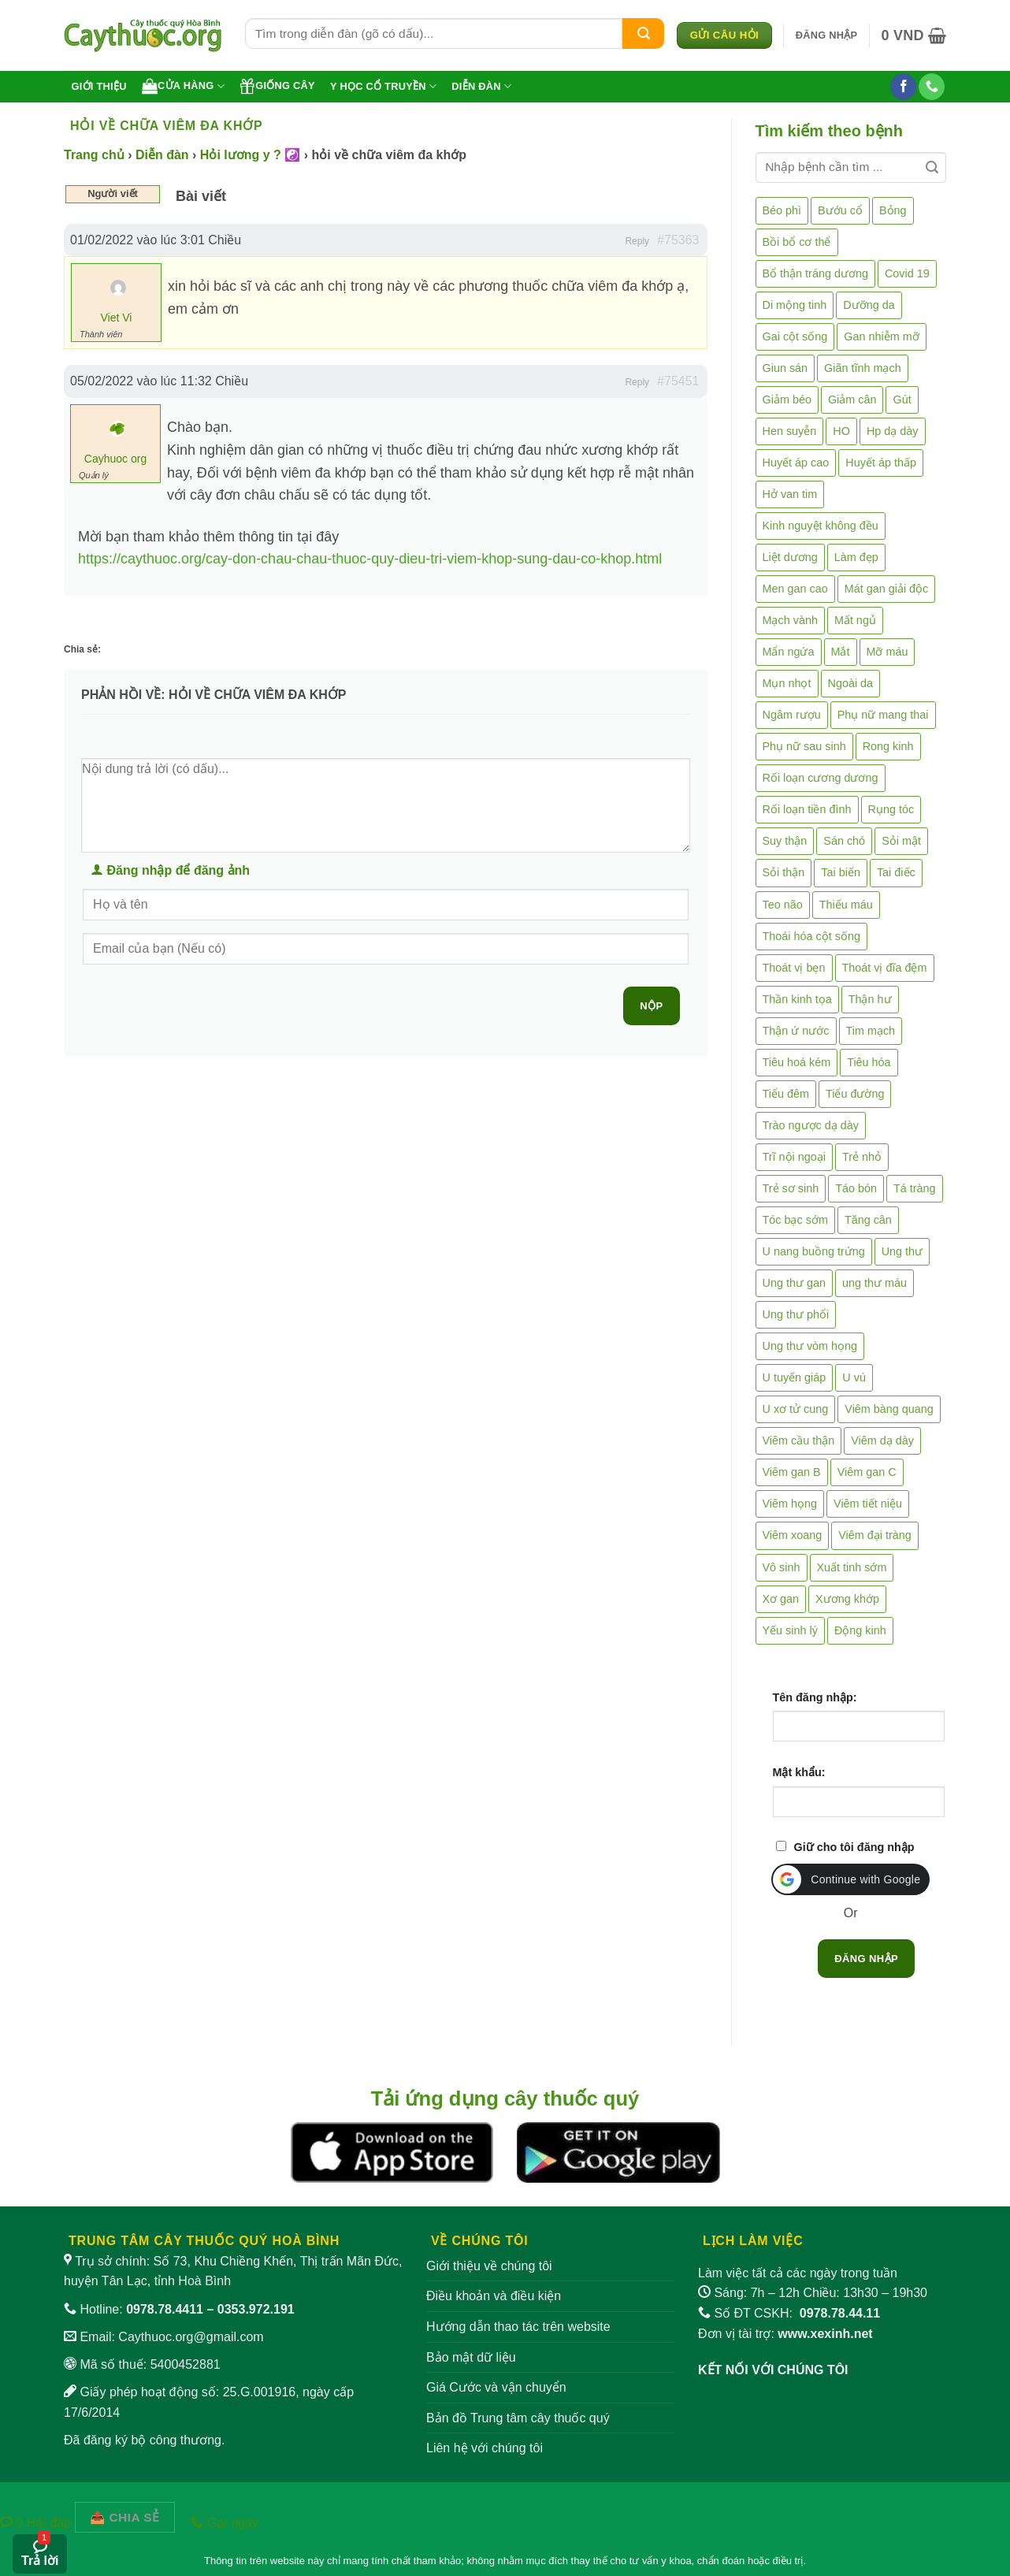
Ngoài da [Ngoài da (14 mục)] (851, 683)
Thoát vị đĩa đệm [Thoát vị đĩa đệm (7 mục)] (884, 967)
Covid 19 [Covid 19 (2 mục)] (907, 273)
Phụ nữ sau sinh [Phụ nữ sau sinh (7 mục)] (804, 746)
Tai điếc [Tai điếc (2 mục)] (896, 872)
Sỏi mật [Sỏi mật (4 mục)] (901, 841)
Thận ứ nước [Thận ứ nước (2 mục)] (796, 1030)
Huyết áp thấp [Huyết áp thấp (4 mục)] (880, 462)
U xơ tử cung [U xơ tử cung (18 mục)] (796, 1409)
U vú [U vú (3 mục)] (854, 1377)
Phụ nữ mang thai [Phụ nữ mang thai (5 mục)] (883, 714)
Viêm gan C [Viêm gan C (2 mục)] (867, 1472)
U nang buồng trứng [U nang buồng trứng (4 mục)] (814, 1251)
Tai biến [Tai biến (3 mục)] (840, 872)
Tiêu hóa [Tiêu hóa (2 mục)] (868, 1062)
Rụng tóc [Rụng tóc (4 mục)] (891, 809)
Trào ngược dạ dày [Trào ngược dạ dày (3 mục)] (811, 1125)
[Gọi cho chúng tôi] (932, 86)
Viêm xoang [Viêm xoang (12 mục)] (792, 1535)
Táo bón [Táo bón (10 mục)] (856, 1188)
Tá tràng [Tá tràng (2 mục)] (914, 1188)
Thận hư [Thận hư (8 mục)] (870, 999)
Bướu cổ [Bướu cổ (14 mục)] (840, 210)
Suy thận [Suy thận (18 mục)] (785, 841)
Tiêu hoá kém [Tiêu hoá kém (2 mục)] (797, 1062)
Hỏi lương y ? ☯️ (250, 155)
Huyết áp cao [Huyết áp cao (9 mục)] (796, 462)
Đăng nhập (866, 1959)
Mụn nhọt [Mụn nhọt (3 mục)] (787, 683)
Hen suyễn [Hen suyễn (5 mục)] (790, 431)
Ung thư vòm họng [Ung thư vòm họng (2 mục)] (810, 1346)
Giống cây (277, 85)
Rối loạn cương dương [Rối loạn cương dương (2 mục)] (820, 777)
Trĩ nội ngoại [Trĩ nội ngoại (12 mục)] (794, 1156)
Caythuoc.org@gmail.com (190, 2337)
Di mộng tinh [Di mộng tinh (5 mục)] (795, 305)
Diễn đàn (481, 86)
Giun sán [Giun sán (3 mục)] (785, 368)
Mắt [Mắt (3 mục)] (840, 651)
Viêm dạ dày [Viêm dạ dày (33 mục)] (882, 1440)
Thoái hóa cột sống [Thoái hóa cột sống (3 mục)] (811, 936)
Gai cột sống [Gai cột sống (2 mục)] (795, 336)
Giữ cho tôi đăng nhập (854, 1847)
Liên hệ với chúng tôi (484, 2448)
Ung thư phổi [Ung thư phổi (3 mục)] (796, 1314)
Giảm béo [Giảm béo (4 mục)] (787, 399)
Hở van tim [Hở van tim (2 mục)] (790, 494)
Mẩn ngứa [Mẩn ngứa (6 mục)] (789, 651)
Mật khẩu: (799, 1772)
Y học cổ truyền (383, 86)
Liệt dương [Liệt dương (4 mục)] (790, 557)
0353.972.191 (256, 2309)
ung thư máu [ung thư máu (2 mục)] (874, 1283)
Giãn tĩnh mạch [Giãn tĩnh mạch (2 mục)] (862, 368)
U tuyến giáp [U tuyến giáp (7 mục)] (794, 1377)
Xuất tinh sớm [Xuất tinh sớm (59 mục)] (852, 1567)
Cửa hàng (183, 85)
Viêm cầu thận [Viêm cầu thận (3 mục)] (799, 1440)
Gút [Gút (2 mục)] (902, 399)
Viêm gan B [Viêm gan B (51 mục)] (792, 1472)
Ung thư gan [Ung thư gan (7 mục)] (794, 1283)
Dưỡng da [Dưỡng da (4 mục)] (868, 305)
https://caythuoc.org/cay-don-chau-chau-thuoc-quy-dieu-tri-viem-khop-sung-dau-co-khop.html (370, 559)
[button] (827, 35)
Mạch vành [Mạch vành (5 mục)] (790, 620)
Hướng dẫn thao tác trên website (518, 2326)
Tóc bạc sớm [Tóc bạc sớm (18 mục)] (795, 1220)
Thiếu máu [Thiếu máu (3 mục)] (846, 904)
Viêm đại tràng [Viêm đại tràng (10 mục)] (875, 1535)
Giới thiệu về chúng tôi (489, 2266)
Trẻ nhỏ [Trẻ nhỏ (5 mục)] (862, 1156)
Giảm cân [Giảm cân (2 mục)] (852, 399)
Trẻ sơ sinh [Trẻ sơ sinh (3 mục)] (791, 1188)
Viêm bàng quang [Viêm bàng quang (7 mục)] (889, 1409)
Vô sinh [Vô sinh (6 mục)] (781, 1567)
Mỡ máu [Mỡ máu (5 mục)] (887, 651)
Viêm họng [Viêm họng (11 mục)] (790, 1503)
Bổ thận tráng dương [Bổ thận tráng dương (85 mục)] (815, 273)
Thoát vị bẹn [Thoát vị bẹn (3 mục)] (794, 967)
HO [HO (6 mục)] (841, 431)
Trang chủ (94, 155)
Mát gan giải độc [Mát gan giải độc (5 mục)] (887, 588)
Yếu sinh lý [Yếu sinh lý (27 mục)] (790, 1630)
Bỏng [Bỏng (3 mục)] (893, 210)
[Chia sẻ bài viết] (125, 2517)
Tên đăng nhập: (815, 1697)
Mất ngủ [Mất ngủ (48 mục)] (855, 620)
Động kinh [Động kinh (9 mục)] (860, 1630)
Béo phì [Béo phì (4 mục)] (782, 210)
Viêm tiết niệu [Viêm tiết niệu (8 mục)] (868, 1503)
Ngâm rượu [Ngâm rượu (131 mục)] (792, 714)
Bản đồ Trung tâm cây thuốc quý (518, 2418)
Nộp (651, 1006)
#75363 (678, 240)
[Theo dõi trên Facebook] (903, 86)
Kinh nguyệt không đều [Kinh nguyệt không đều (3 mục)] (820, 525)
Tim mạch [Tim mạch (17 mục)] (871, 1030)
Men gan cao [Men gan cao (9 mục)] (795, 588)
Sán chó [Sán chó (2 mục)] (844, 841)
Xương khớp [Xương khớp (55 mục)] (847, 1599)
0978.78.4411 (164, 2309)
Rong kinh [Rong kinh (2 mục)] (888, 746)
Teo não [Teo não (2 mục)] (783, 904)
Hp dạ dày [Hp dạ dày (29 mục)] (893, 431)
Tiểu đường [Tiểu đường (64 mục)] (855, 1093)
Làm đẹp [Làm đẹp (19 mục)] (856, 557)
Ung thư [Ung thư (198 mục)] (902, 1251)
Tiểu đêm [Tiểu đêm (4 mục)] (786, 1093)
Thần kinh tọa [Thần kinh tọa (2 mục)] (797, 999)
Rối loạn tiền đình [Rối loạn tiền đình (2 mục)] (807, 809)
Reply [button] (637, 241)
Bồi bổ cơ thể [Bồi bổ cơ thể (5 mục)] (797, 242)
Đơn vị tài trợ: (785, 2333)
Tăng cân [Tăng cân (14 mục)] (868, 1220)
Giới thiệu (99, 86)
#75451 (678, 381)
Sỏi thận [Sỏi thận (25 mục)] (784, 872)
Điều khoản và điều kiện (493, 2296)
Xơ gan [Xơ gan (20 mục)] (781, 1599)
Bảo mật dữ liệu (471, 2357)
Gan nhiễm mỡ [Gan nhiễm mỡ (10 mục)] (881, 336)
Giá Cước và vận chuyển (496, 2387)
